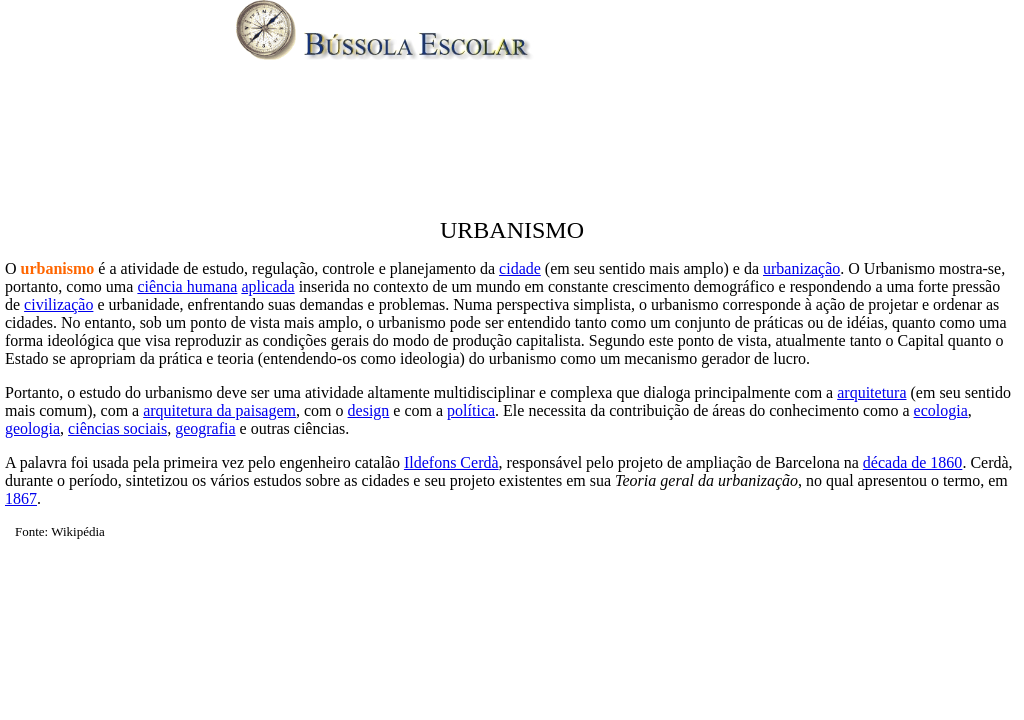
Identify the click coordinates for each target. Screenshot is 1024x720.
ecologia (941, 410)
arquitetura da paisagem (219, 410)
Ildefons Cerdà (451, 462)
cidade (520, 268)
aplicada (267, 286)
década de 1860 (913, 462)
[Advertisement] (512, 144)
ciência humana (187, 286)
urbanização (801, 268)
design (369, 410)
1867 (21, 498)
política (471, 410)
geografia (205, 428)
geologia (32, 428)
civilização (58, 304)
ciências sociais (117, 428)
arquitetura (871, 392)
